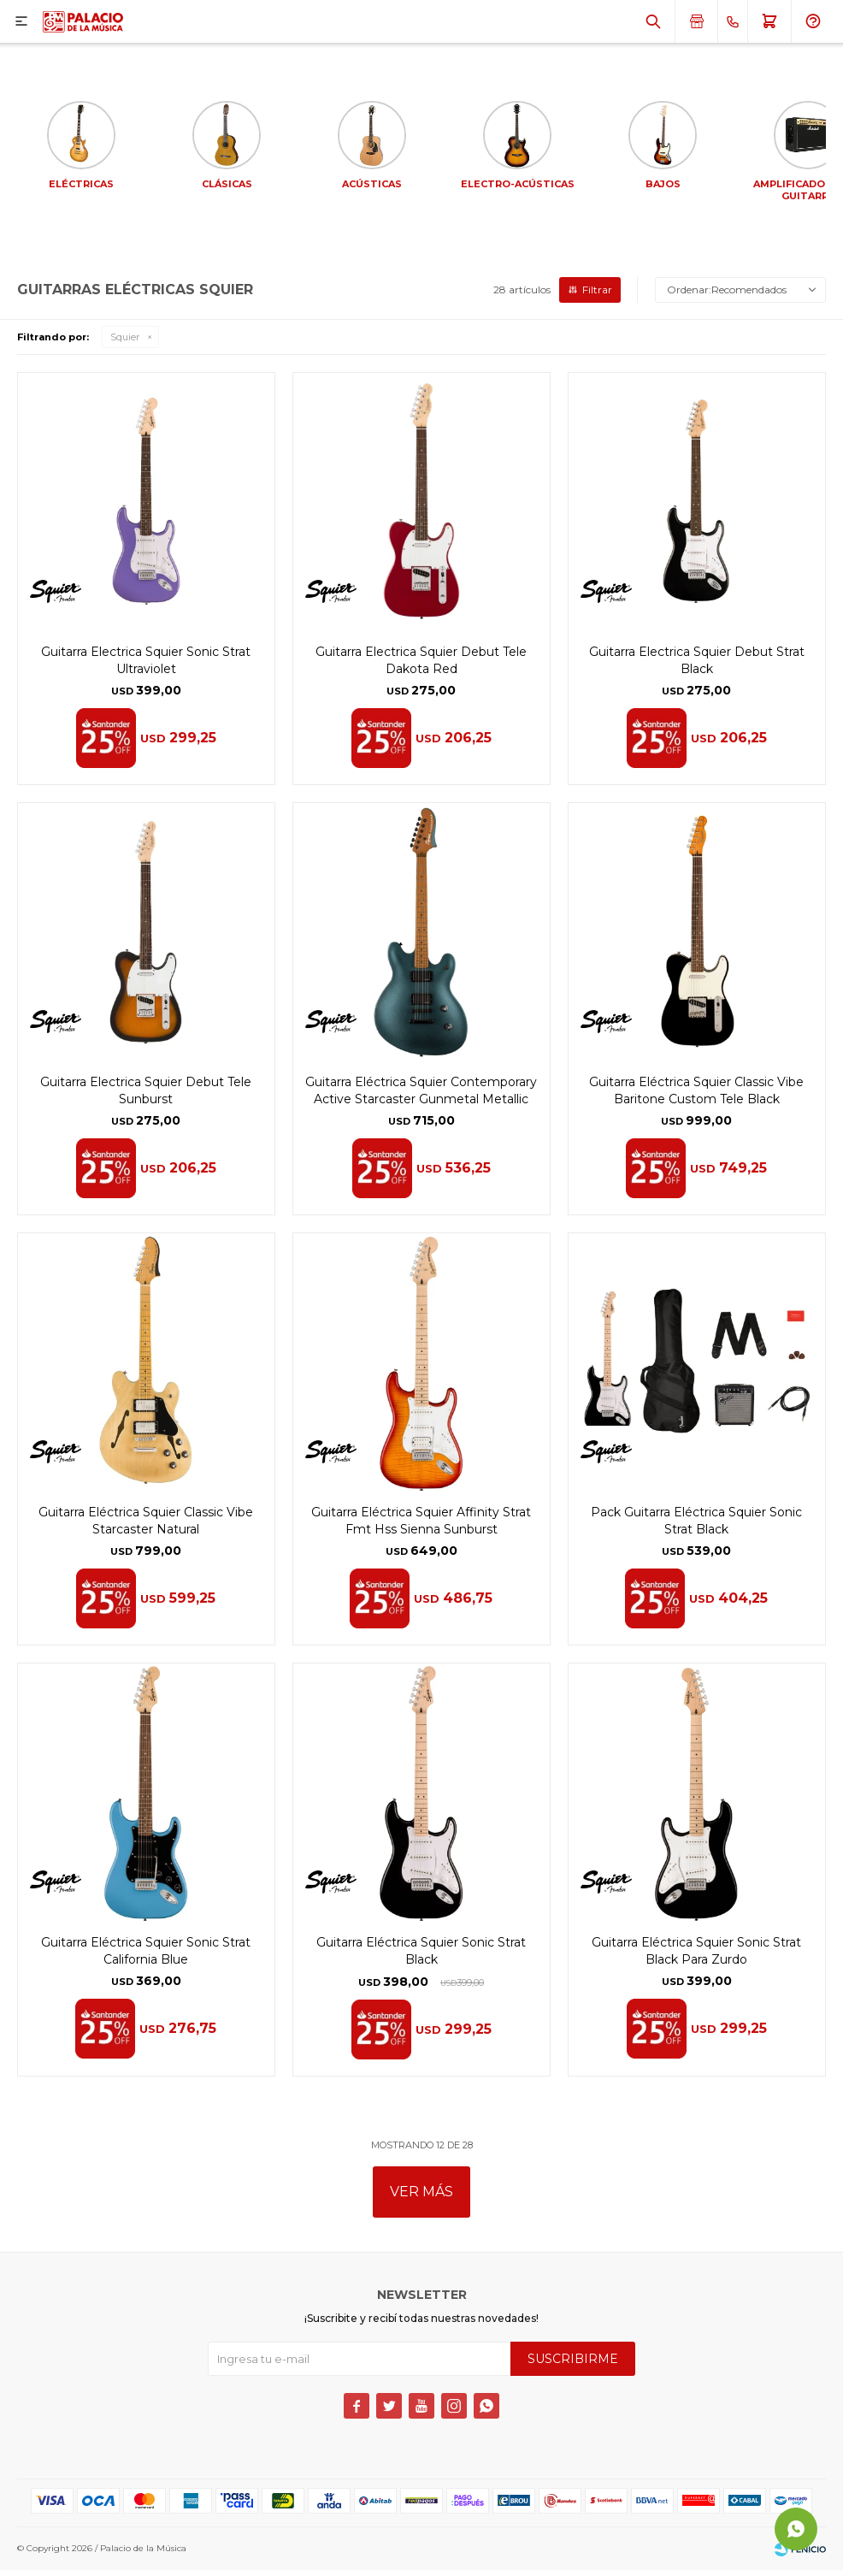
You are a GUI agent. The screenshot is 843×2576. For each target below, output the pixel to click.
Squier (124, 343)
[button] (653, 21)
